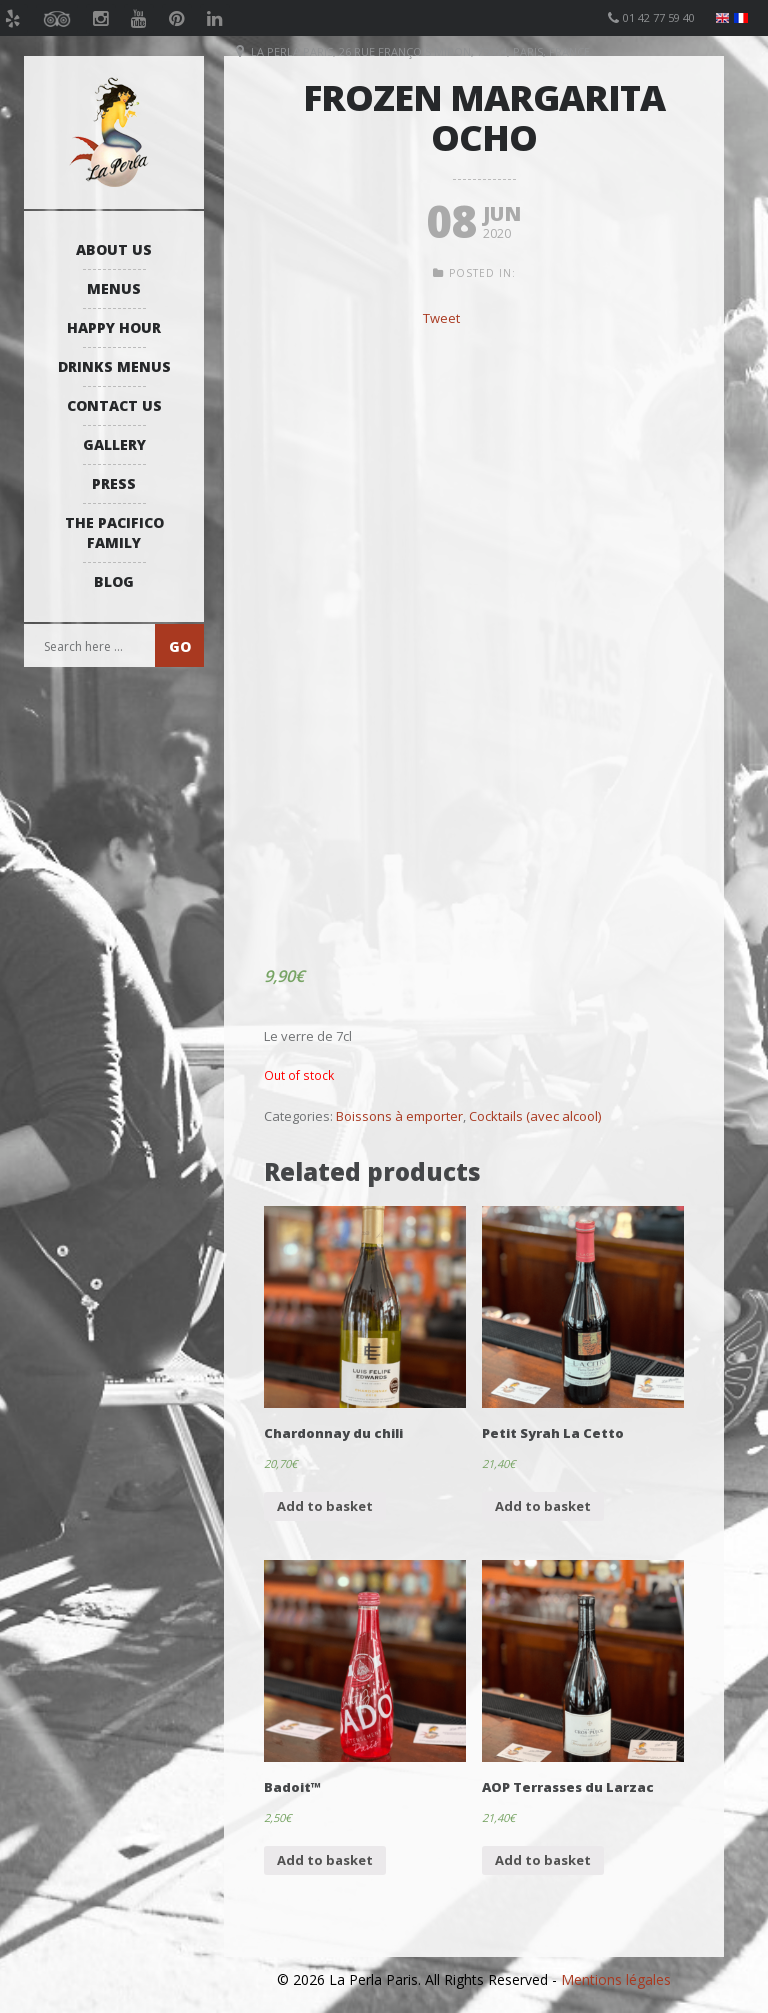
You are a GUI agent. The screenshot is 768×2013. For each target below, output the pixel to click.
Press (114, 483)
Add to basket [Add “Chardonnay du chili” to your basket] (325, 1506)
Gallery (114, 444)
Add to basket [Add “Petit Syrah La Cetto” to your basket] (543, 1506)
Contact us (114, 405)
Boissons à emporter (399, 1116)
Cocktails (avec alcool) (535, 1116)
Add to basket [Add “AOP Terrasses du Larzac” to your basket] (543, 1860)
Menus (114, 288)
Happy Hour (114, 327)
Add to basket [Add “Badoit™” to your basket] (325, 1860)
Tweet (441, 318)
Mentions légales (616, 1979)
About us (114, 249)
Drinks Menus (114, 366)
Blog (114, 581)
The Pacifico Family (114, 532)
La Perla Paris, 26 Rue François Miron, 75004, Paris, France (420, 51)
